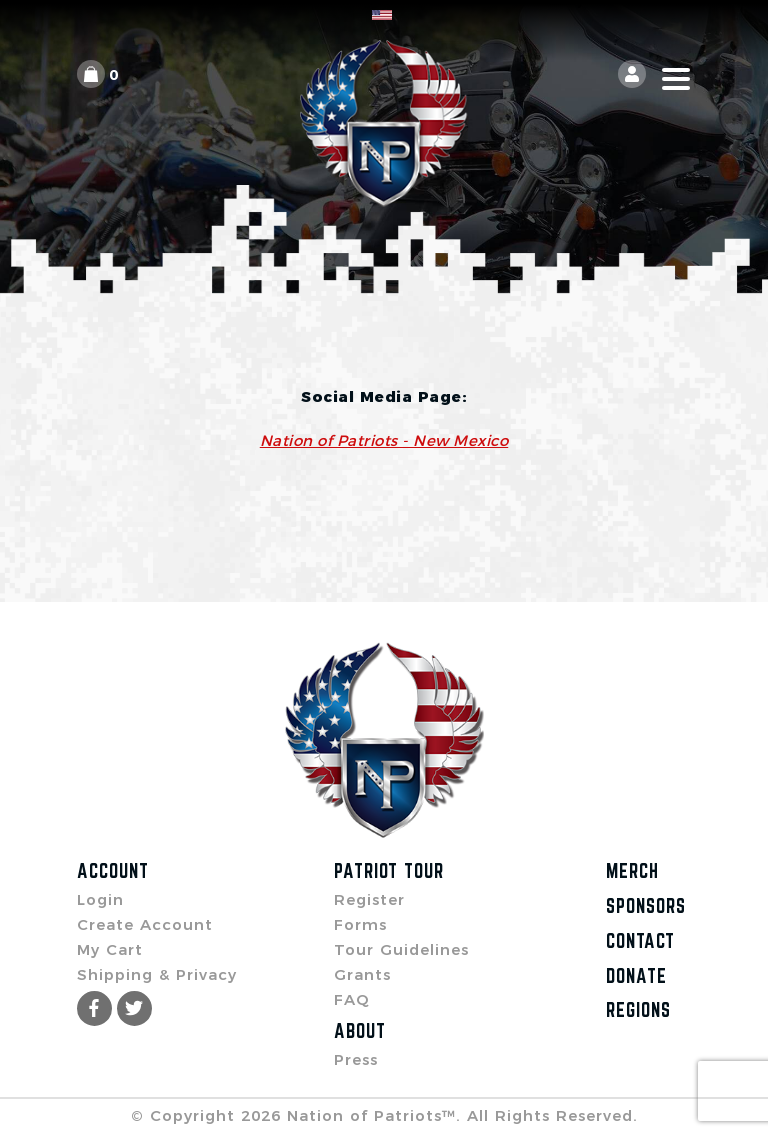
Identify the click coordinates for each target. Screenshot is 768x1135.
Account (113, 871)
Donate (636, 976)
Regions (638, 1010)
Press (356, 1059)
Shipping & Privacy (157, 974)
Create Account (145, 924)
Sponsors (646, 906)
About (360, 1031)
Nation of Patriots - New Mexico (384, 440)
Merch (632, 871)
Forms (360, 924)
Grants (362, 974)
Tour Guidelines (401, 949)
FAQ (352, 999)
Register (369, 899)
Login (100, 899)
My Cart (110, 949)
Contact (640, 941)
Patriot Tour (389, 871)
